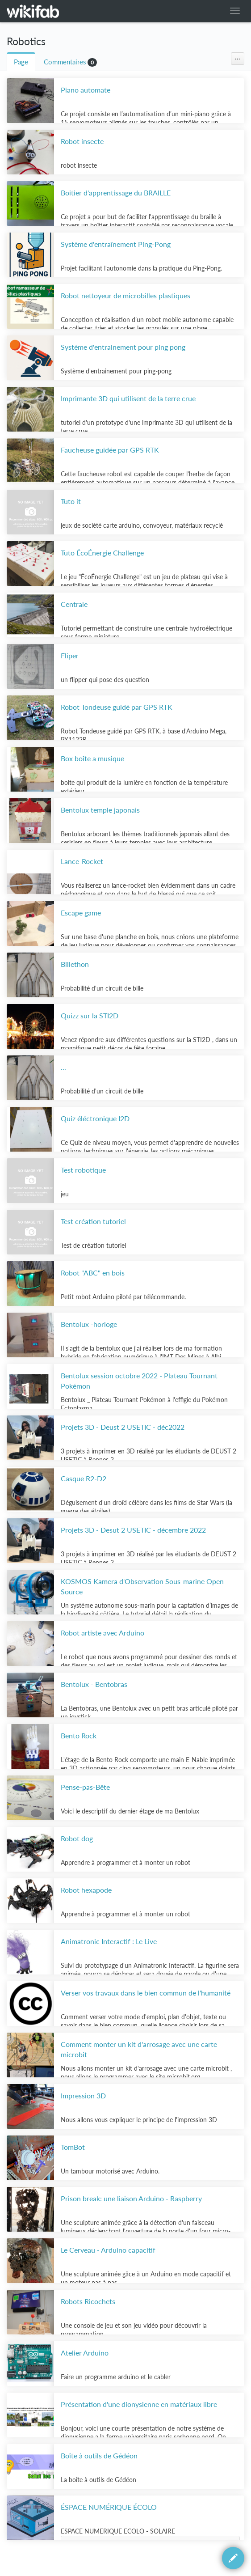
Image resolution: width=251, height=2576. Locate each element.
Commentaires (65, 62)
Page (21, 62)
